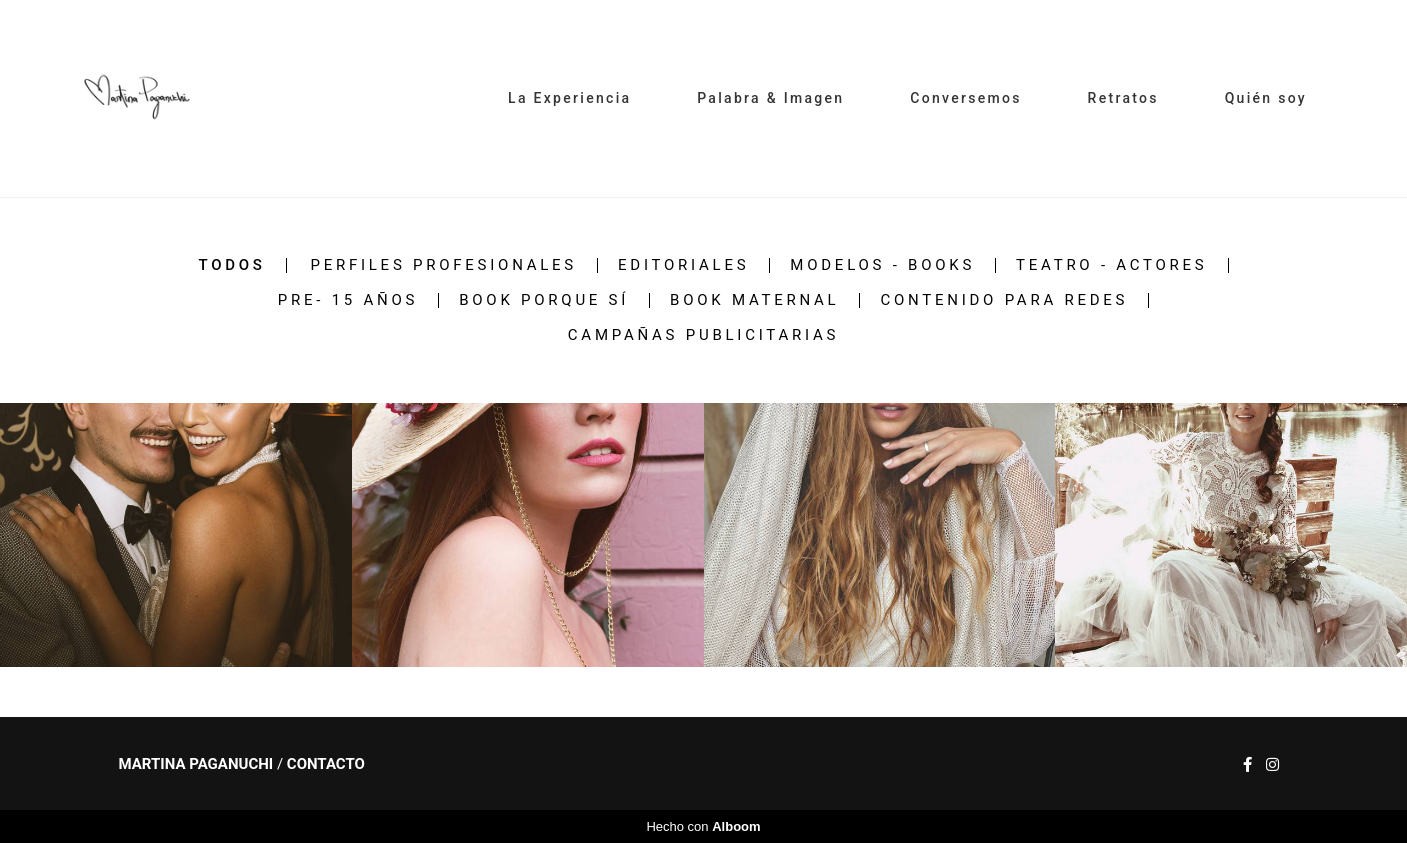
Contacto (326, 764)
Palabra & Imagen (770, 98)
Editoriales (683, 265)
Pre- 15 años (348, 300)
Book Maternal (754, 300)
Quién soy (1266, 98)
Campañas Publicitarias (703, 335)
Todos (231, 265)
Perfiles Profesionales (443, 265)
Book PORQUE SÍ (544, 300)
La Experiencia (569, 98)
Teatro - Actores (1111, 265)
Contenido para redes (1004, 300)
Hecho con (703, 826)
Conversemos (966, 98)
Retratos (1123, 98)
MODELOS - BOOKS (882, 265)
